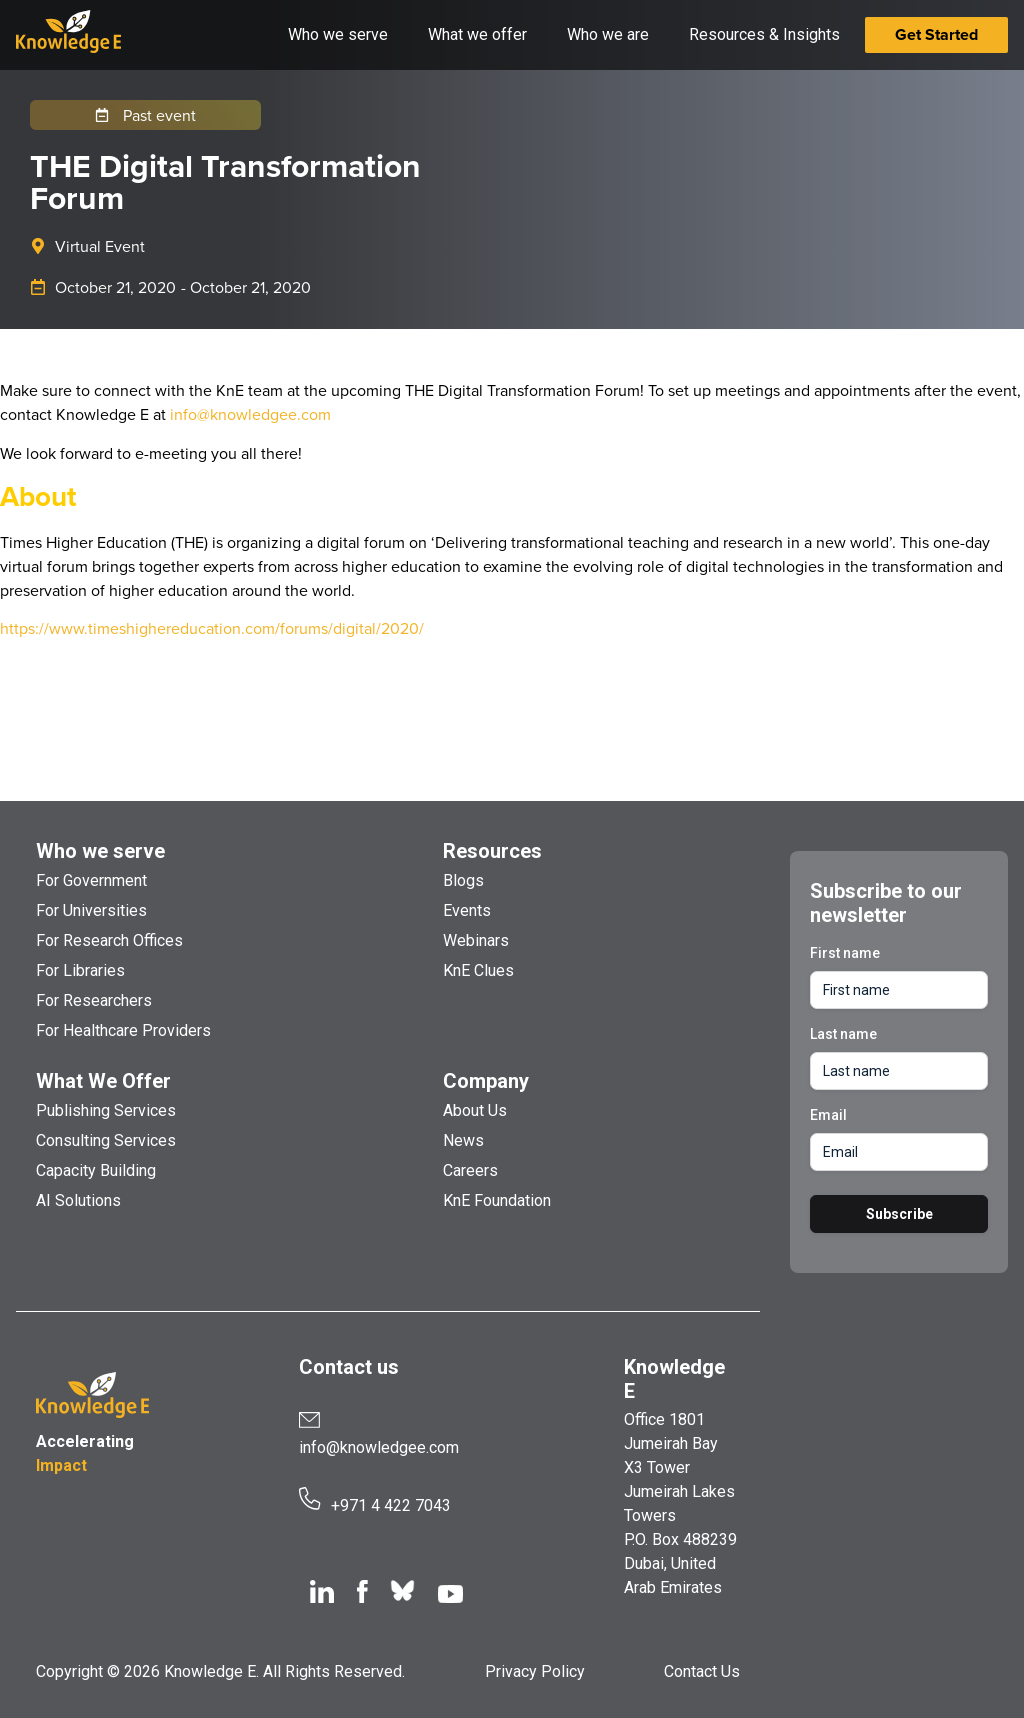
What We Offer (103, 1081)
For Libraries (80, 970)
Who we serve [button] (338, 34)
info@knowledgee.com (250, 414)
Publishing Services (106, 1110)
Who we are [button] (608, 34)
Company (486, 1081)
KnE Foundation (497, 1200)
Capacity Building (96, 1170)
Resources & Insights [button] (764, 34)
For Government (91, 880)
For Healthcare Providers (123, 1030)
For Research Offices (109, 940)
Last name (843, 1034)
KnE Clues (478, 970)
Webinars (476, 940)
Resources (492, 851)
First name (845, 953)
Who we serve (100, 851)
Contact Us (702, 1671)
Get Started (936, 34)
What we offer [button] (477, 34)
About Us (475, 1110)
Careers (470, 1170)
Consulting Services (106, 1140)
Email (828, 1115)
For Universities (91, 910)
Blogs (463, 880)
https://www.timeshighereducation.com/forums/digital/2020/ (212, 628)
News (463, 1140)
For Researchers (94, 1000)
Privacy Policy (535, 1671)
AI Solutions (78, 1200)
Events (467, 910)
